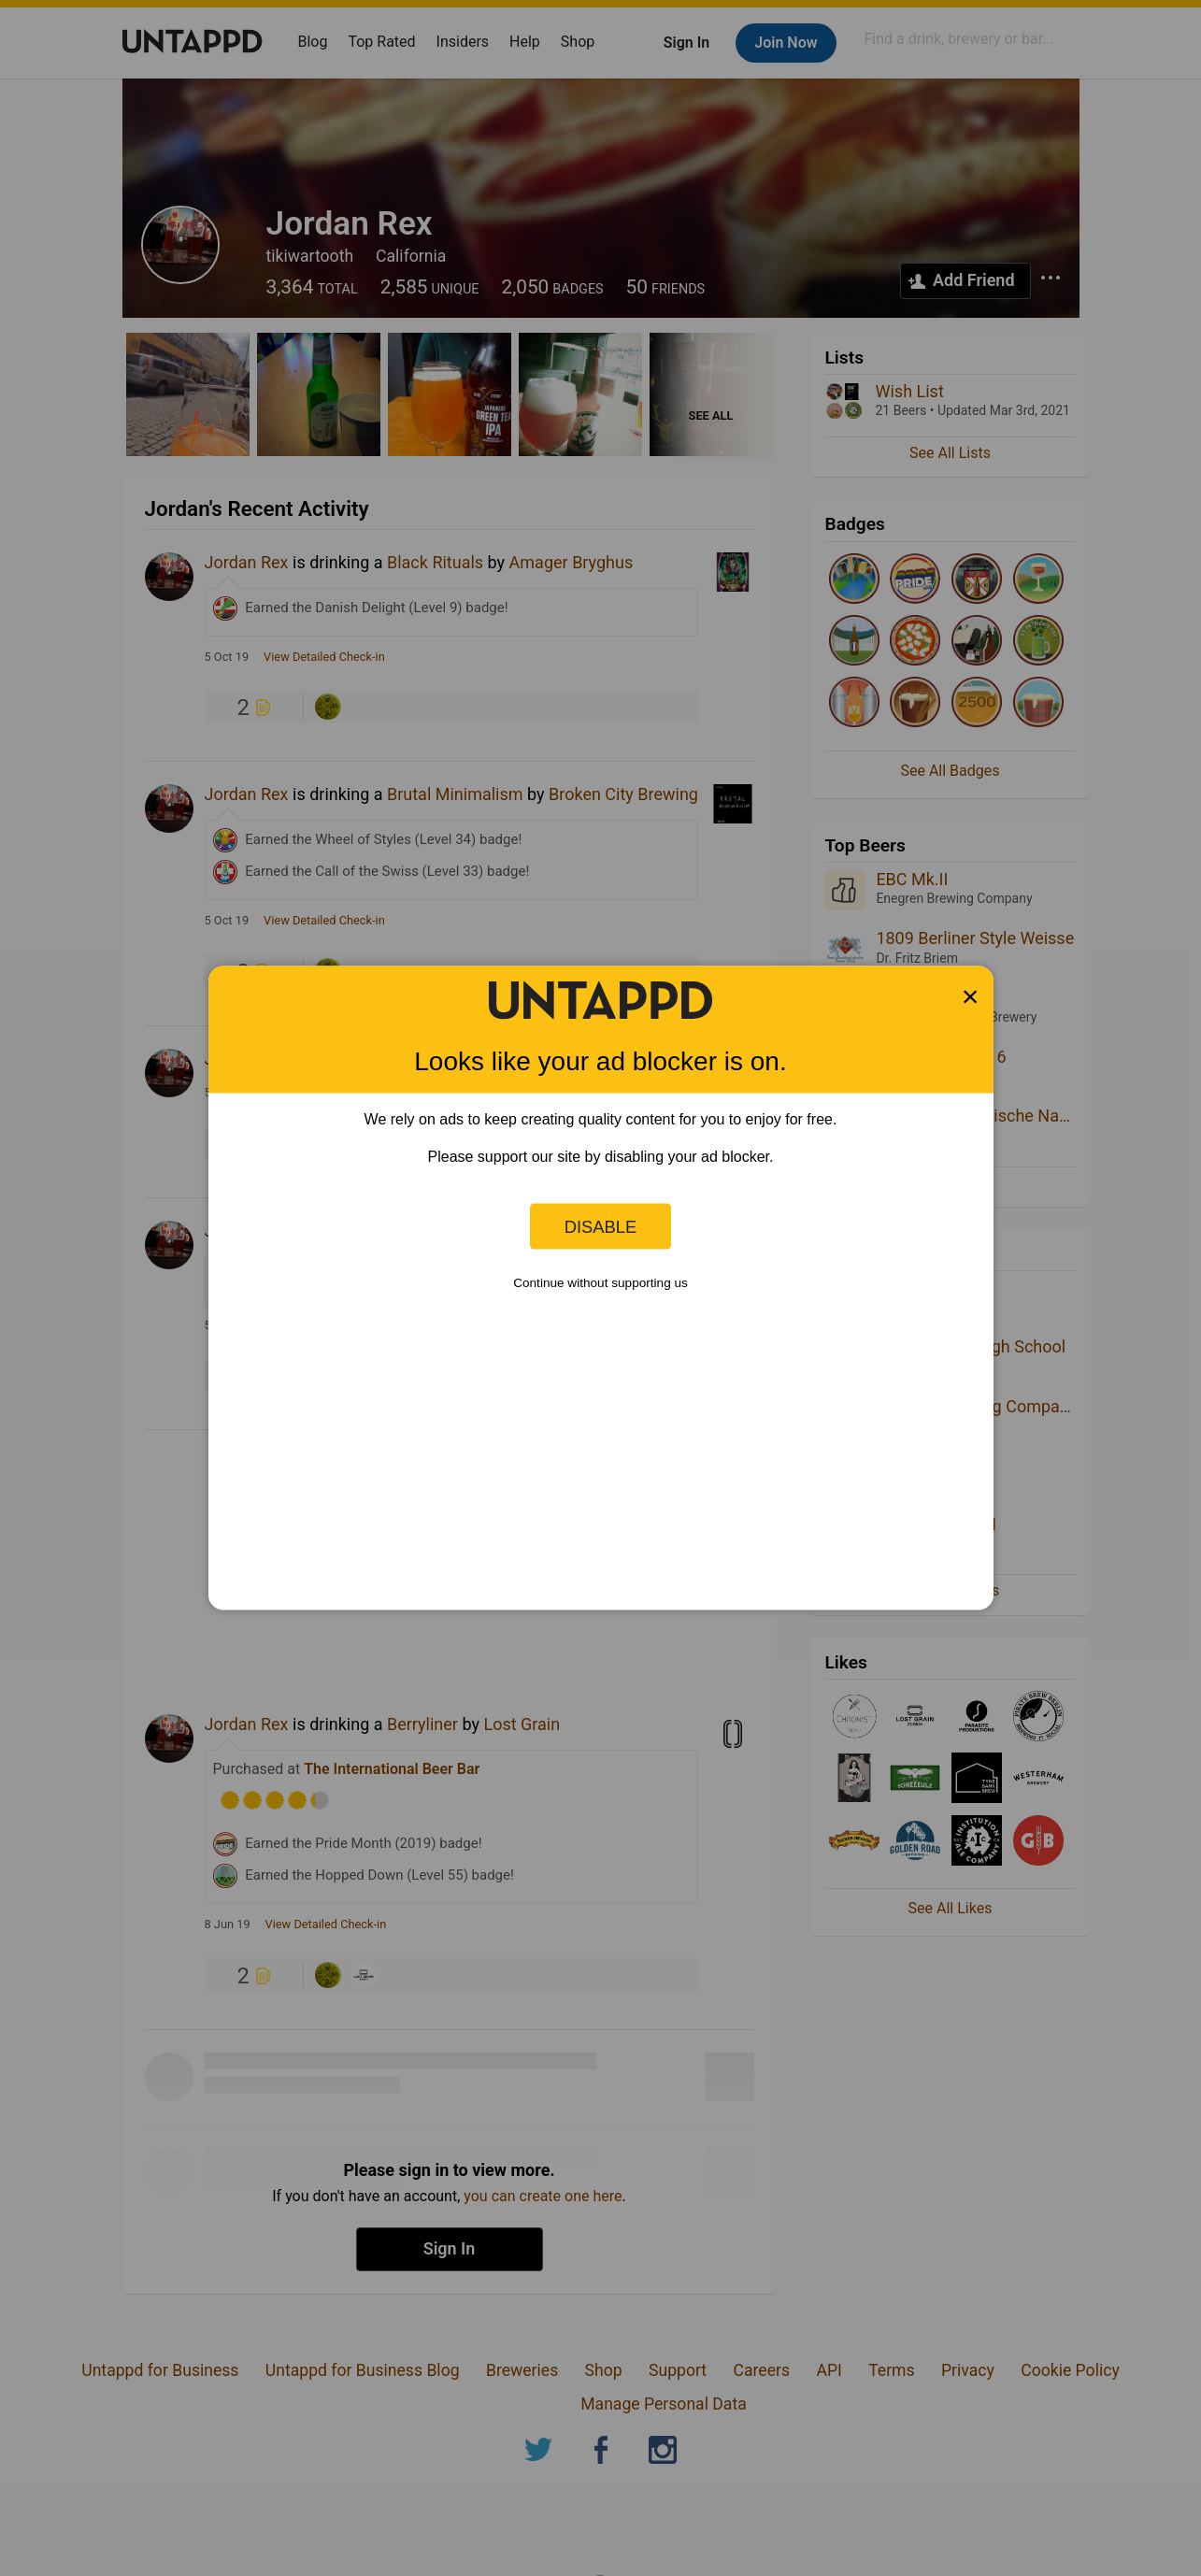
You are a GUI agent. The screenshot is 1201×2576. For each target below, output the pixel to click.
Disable (601, 1226)
